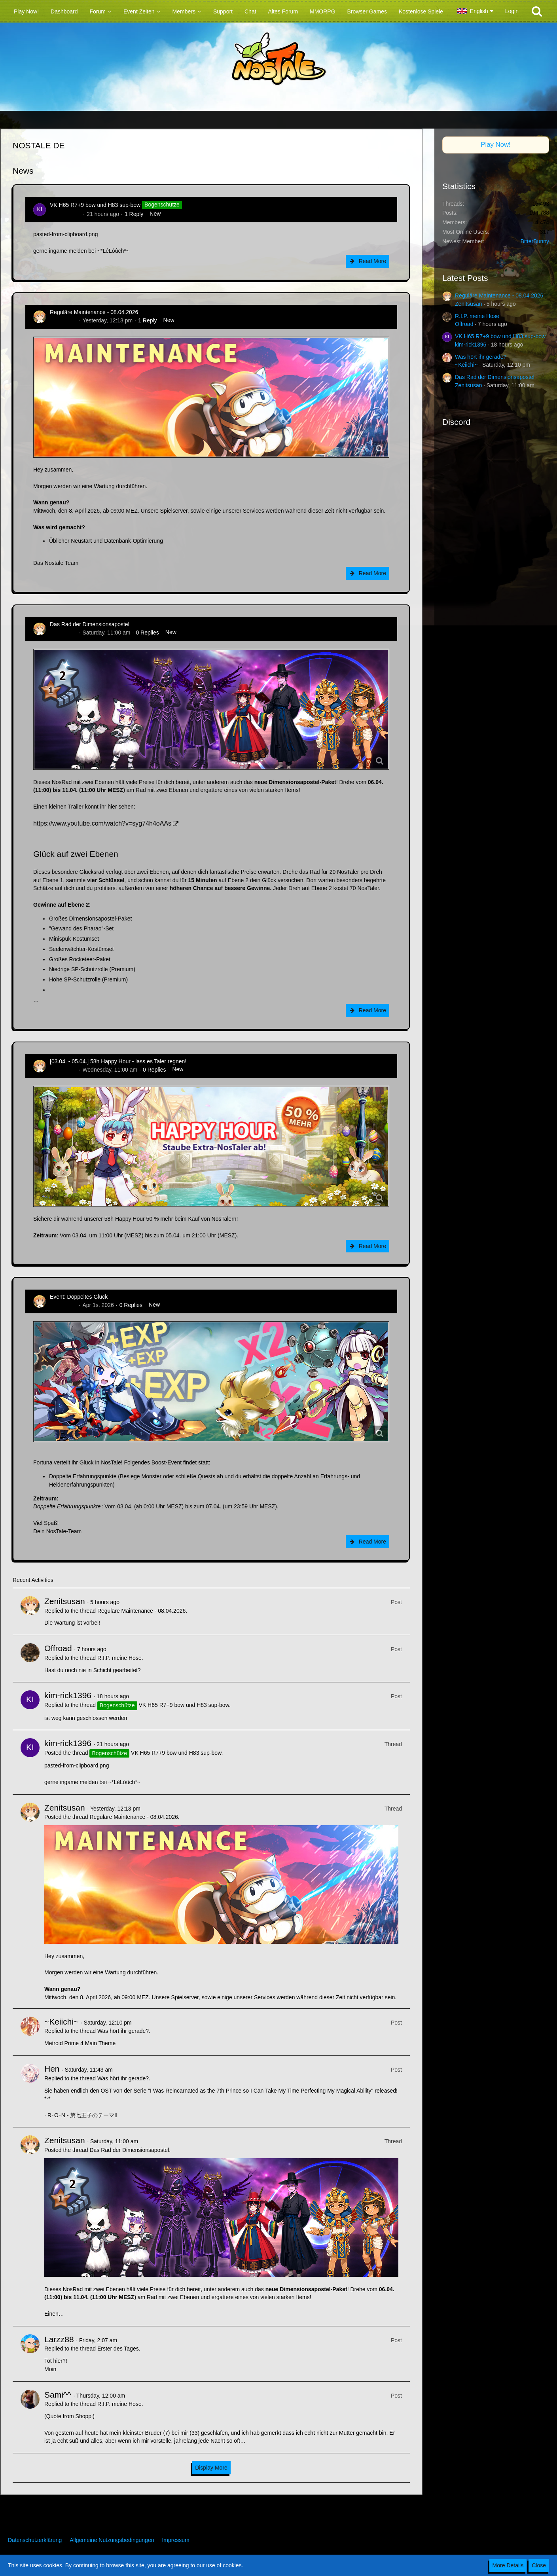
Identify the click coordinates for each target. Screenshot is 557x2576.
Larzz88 (59, 2339)
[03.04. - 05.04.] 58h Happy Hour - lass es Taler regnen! (118, 1061)
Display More (211, 2467)
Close (539, 2565)
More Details (508, 2565)
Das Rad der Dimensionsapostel (89, 624)
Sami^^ (57, 2394)
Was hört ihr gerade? (123, 2031)
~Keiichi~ (61, 2021)
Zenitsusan (63, 320)
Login (512, 11)
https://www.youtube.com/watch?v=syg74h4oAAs (102, 823)
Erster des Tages (118, 2348)
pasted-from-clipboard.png (65, 234)
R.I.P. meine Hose (119, 1658)
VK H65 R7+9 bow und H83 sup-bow (95, 205)
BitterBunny (535, 241)
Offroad (58, 1648)
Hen (52, 2068)
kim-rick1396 (65, 214)
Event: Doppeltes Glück (79, 1297)
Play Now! (496, 144)
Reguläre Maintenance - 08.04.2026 (94, 312)
